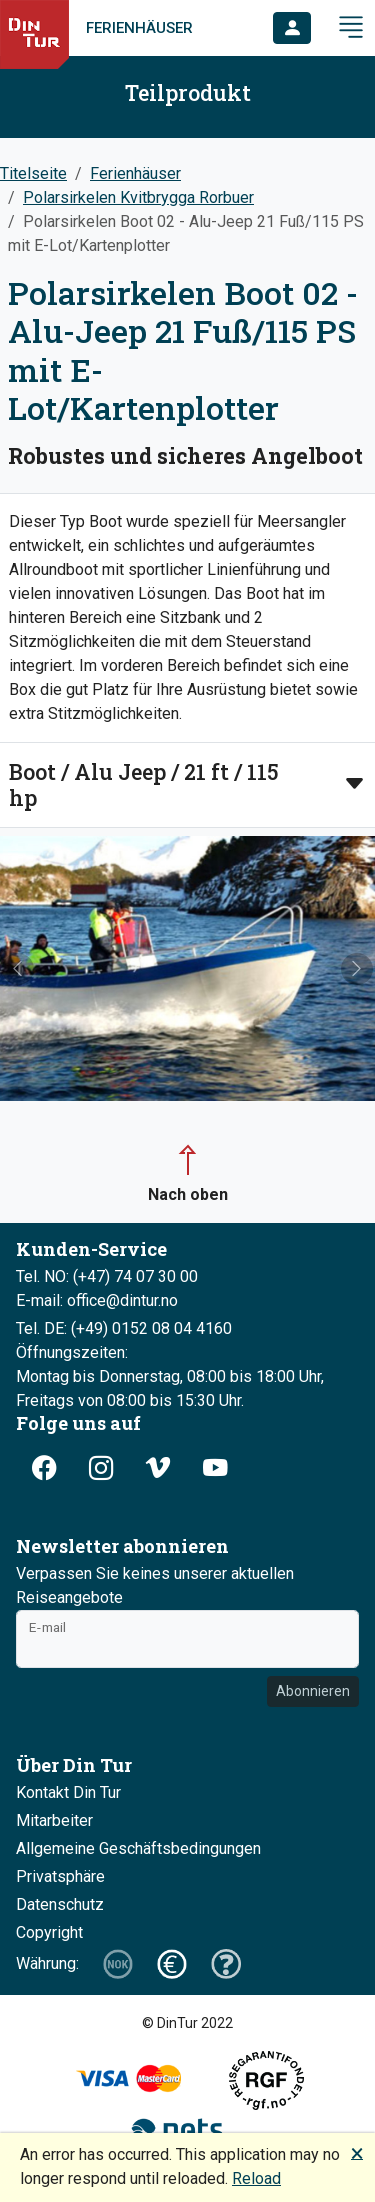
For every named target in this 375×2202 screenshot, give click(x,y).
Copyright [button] (49, 1932)
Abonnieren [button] (313, 1691)
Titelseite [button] (33, 173)
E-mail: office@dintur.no (97, 1300)
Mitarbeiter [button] (54, 1820)
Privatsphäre (60, 1876)
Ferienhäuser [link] (139, 28)
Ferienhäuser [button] (135, 173)
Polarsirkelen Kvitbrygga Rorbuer (138, 197)
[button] (292, 28)
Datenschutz (60, 1904)
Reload (256, 2178)
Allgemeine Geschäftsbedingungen (138, 1848)
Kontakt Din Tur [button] (68, 1792)
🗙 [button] (357, 2152)
